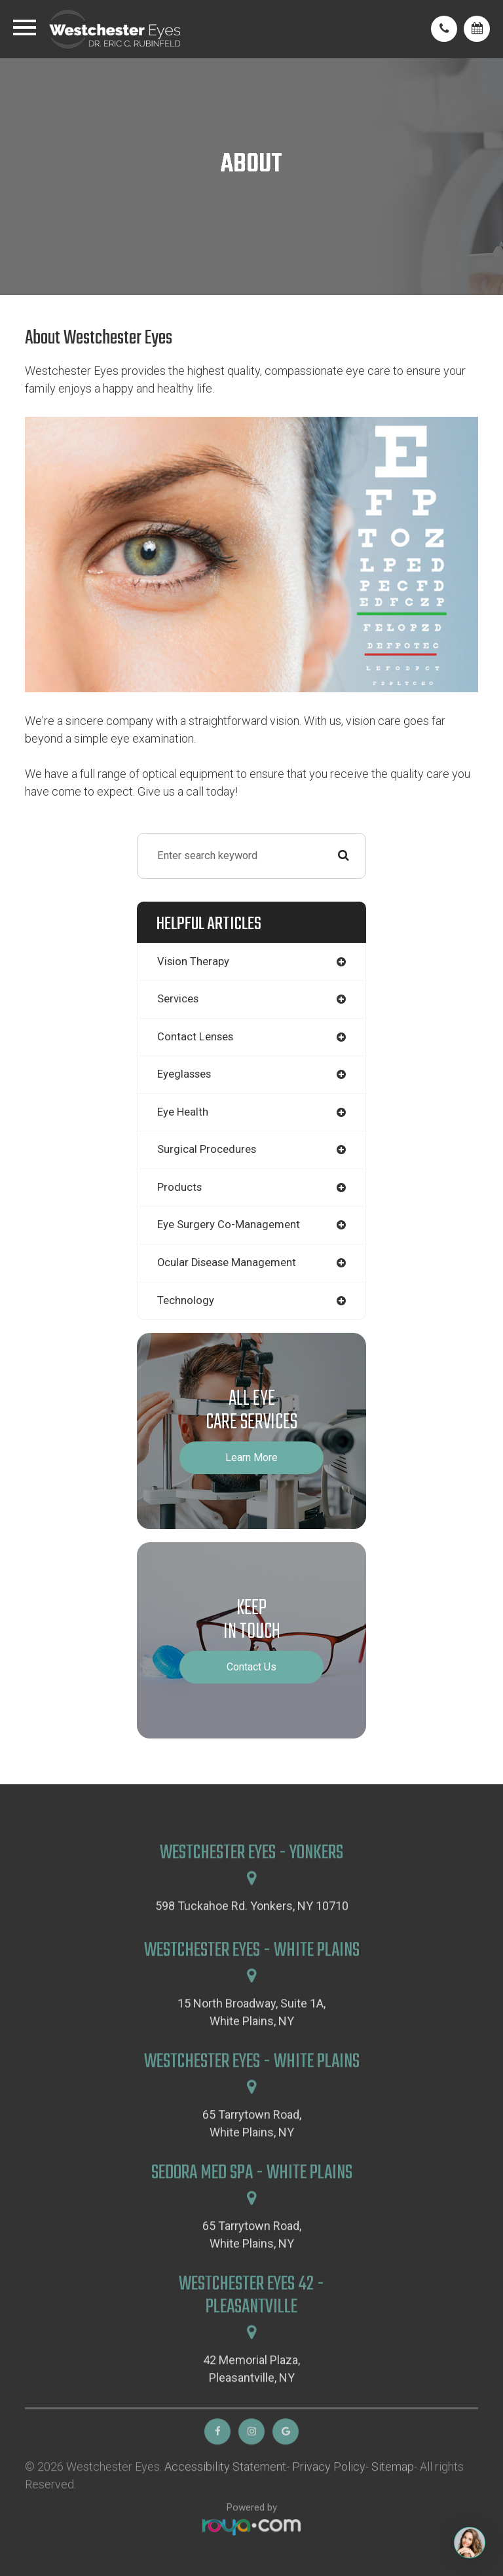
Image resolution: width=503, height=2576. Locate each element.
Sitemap (392, 2496)
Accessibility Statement (225, 2496)
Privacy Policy (328, 2496)
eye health (182, 1112)
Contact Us (251, 1667)
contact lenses (195, 1037)
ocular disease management (226, 1262)
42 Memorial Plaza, (251, 2399)
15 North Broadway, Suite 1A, (251, 2042)
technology (185, 1300)
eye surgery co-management (228, 1224)
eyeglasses (184, 1074)
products (179, 1187)
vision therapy (193, 961)
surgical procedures (206, 1149)
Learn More (251, 1457)
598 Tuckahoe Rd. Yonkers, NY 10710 (251, 1935)
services (177, 999)
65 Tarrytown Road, (251, 2153)
